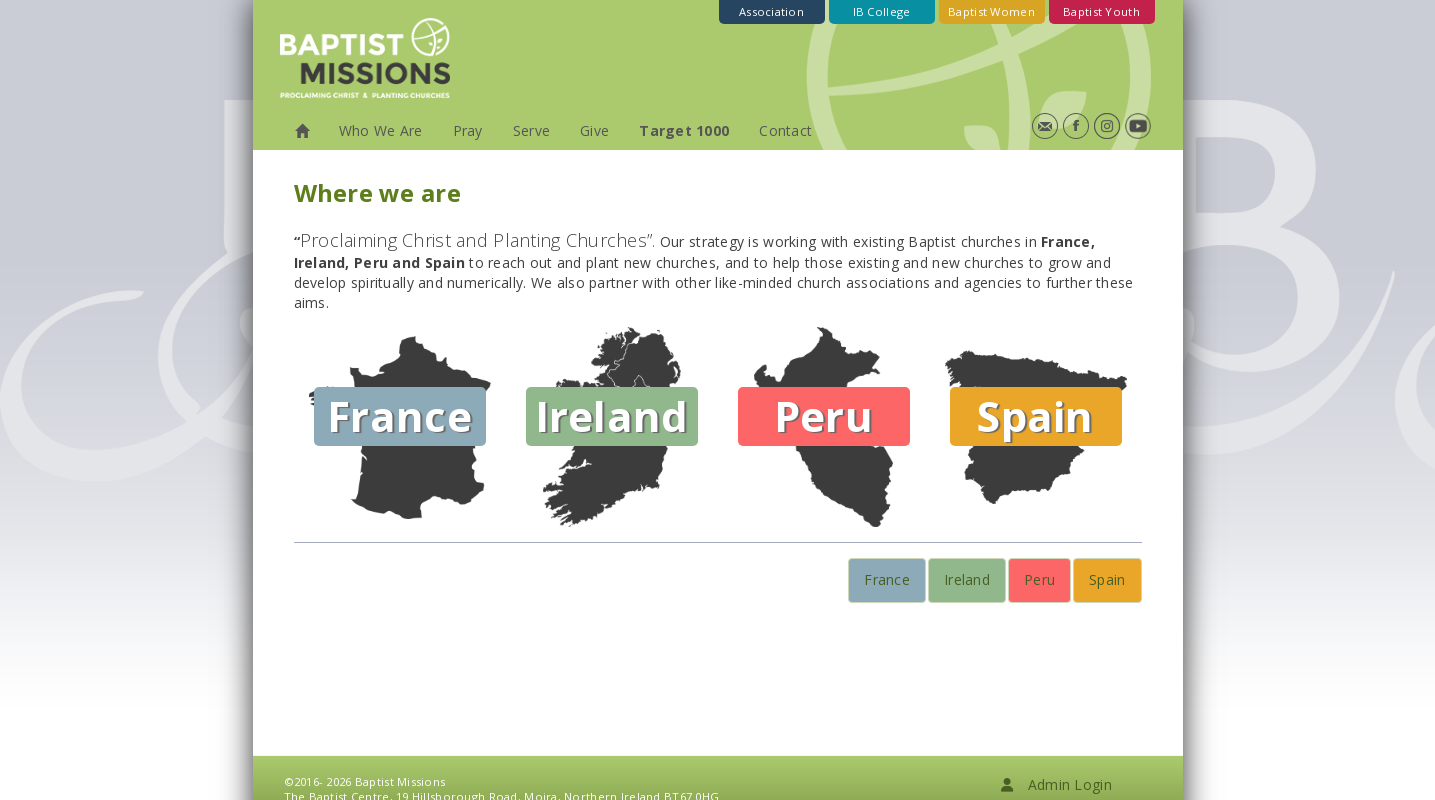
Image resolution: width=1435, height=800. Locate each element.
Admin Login (1056, 784)
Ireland (967, 579)
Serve (531, 130)
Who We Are (381, 130)
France (887, 579)
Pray (468, 130)
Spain (1107, 579)
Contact (785, 130)
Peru (1039, 579)
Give (594, 130)
